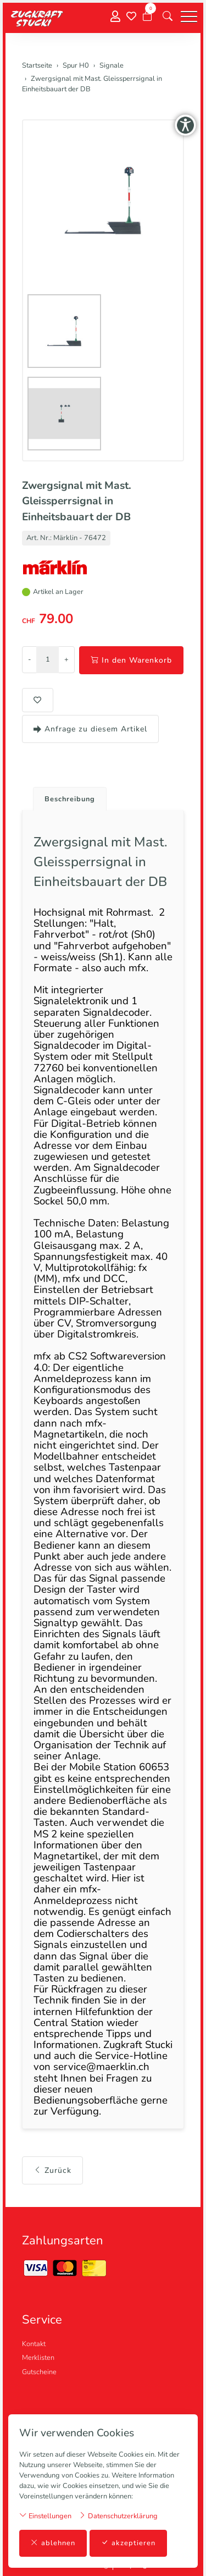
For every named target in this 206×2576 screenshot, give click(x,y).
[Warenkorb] (147, 16)
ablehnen (53, 2543)
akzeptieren (128, 2543)
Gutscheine (39, 2372)
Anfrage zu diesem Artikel (90, 729)
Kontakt (34, 2344)
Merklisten (38, 2358)
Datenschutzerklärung (118, 2516)
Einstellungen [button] (45, 2516)
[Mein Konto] (115, 17)
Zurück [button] (52, 2170)
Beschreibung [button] (69, 799)
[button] (167, 16)
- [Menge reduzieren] (29, 659)
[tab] (65, 796)
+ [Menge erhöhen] (66, 659)
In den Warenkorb (131, 660)
